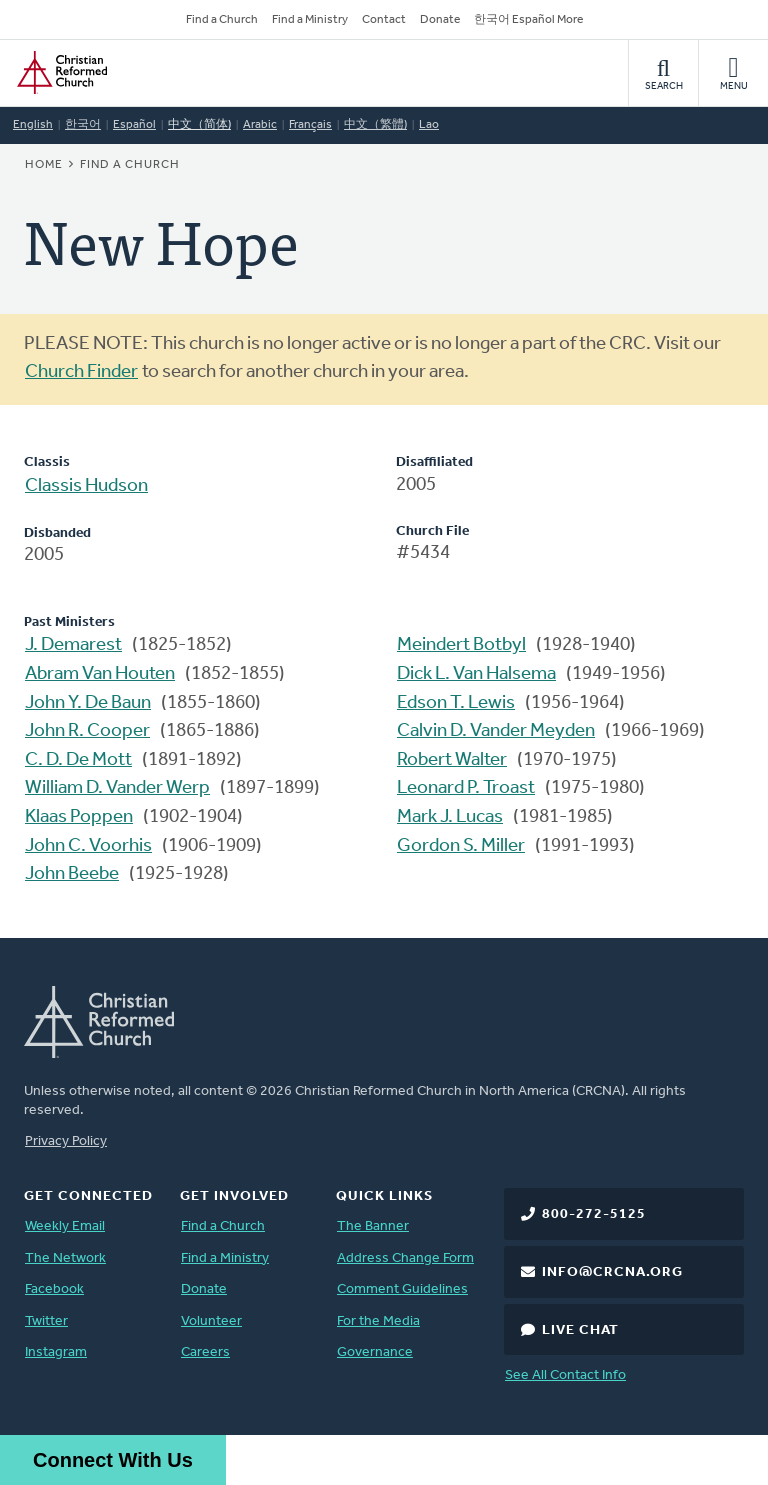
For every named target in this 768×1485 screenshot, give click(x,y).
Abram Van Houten (100, 674)
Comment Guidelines (402, 1289)
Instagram (56, 1352)
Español (134, 125)
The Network (65, 1258)
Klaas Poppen (79, 817)
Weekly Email (65, 1226)
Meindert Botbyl (461, 645)
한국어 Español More (528, 20)
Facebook (54, 1289)
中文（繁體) (375, 125)
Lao (429, 125)
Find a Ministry (310, 20)
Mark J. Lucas (450, 817)
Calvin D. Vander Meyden (496, 731)
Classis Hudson (86, 486)
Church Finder (81, 372)
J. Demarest (73, 645)
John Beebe (72, 874)
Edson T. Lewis (456, 703)
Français (310, 125)
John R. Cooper (87, 731)
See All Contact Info (565, 1375)
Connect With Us (113, 1460)
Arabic (260, 125)
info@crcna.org (612, 1272)
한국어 (83, 125)
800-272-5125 (594, 1214)
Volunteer (211, 1321)
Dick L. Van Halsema (476, 674)
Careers (205, 1352)
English (33, 125)
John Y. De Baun (88, 703)
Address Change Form (405, 1258)
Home (44, 165)
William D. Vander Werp (117, 788)
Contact (384, 20)
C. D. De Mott (78, 760)
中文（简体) (199, 125)
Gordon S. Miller (461, 846)
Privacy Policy (66, 1141)
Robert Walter (452, 760)
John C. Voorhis (88, 846)
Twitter (46, 1321)
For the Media (378, 1321)
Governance (375, 1352)
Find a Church (222, 20)
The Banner (373, 1226)
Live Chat (580, 1330)
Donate (440, 20)
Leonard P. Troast (466, 788)
